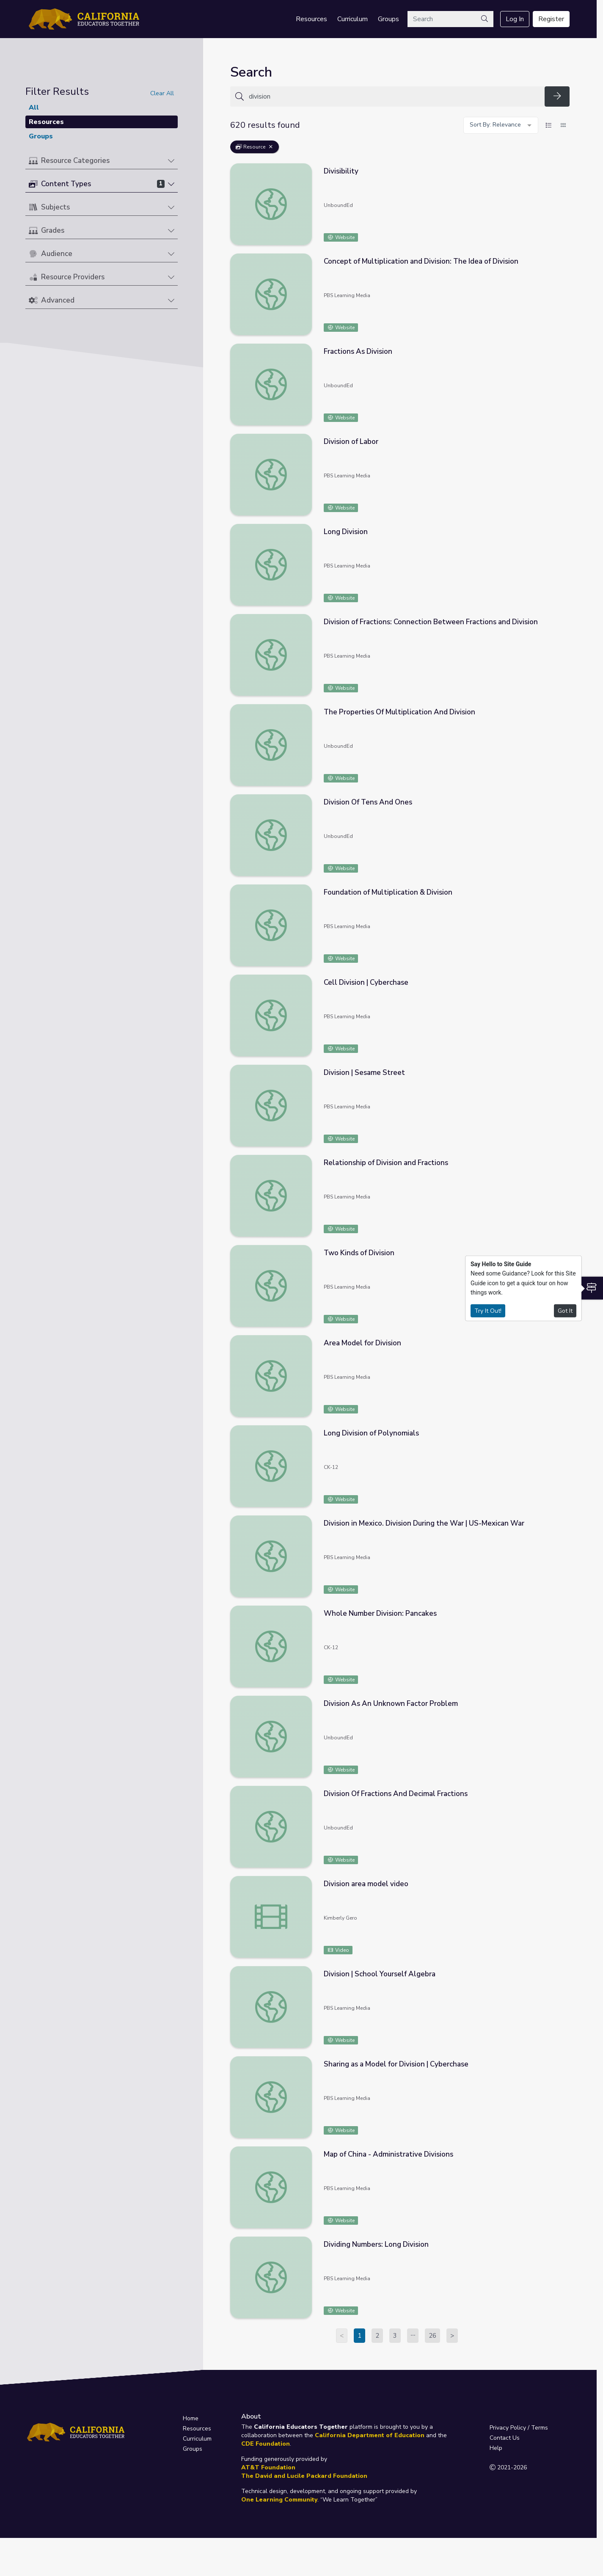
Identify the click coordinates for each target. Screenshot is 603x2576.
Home (190, 2418)
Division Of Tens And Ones (368, 802)
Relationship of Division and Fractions (386, 1163)
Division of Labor (351, 441)
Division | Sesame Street (364, 1072)
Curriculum (352, 19)
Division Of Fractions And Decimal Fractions (396, 1794)
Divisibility (341, 171)
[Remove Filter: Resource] (271, 147)
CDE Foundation (265, 2444)
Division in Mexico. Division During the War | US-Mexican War (424, 1523)
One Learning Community (279, 2500)
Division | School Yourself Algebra (379, 1974)
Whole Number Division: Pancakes (380, 1613)
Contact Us (505, 2438)
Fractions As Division (358, 351)
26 (432, 2335)
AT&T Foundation (268, 2467)
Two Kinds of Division (359, 1253)
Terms (539, 2428)
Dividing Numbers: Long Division (376, 2244)
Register (551, 19)
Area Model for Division (362, 1343)
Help (496, 2448)
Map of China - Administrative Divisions (388, 2154)
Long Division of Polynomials (371, 1433)
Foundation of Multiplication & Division (388, 892)
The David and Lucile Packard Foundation (304, 2476)
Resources (311, 19)
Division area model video (366, 1884)
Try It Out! (487, 1310)
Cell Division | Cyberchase (366, 982)
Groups (388, 19)
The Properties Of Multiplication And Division (399, 712)
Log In (515, 19)
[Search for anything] (394, 96)
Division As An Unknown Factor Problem (391, 1703)
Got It (565, 1310)
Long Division (346, 532)
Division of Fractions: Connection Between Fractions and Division (431, 622)
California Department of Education (369, 2435)
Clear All (162, 93)
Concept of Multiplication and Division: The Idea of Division (421, 261)
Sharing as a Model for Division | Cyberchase (396, 2064)
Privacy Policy (508, 2428)
